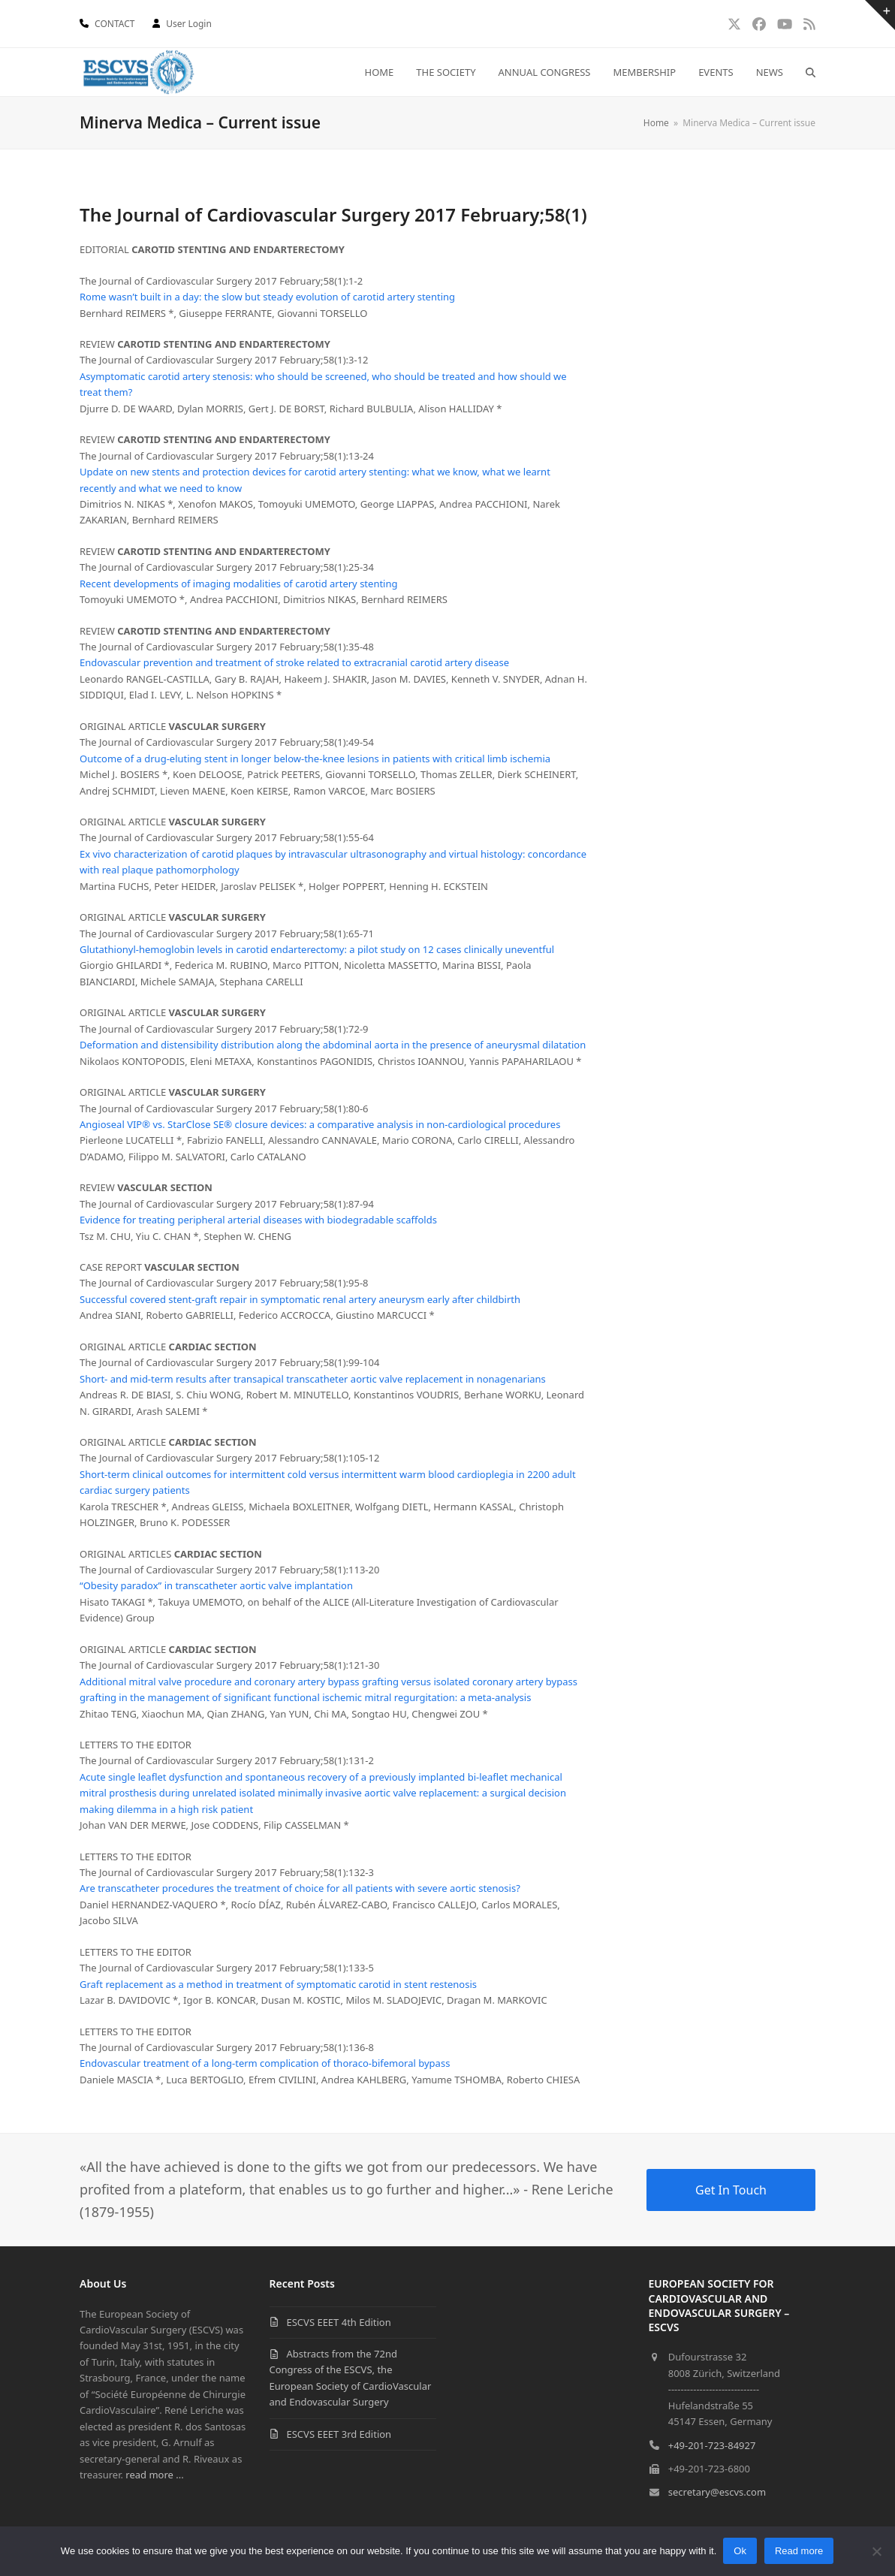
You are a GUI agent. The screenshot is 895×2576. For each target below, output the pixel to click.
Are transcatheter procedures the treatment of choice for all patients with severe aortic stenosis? (300, 1888)
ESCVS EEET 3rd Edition (339, 2434)
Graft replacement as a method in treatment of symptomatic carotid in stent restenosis (278, 1984)
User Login (189, 23)
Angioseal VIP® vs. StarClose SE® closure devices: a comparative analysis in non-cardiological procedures (320, 1124)
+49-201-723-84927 (712, 2445)
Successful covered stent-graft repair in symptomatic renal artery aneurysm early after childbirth (300, 1299)
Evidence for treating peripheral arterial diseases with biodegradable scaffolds (258, 1219)
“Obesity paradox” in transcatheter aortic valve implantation (216, 1585)
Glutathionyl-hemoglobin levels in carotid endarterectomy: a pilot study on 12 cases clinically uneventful (317, 949)
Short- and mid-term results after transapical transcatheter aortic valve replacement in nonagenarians (313, 1379)
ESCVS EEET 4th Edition (339, 2322)
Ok (740, 2551)
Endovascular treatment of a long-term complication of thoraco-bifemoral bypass (265, 2063)
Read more (800, 2551)
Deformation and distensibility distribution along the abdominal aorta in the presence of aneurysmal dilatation (333, 1044)
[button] (810, 72)
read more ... (154, 2474)
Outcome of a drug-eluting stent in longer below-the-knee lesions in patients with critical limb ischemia (315, 758)
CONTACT (114, 23)
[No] (876, 2551)
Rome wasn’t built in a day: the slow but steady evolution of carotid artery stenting (267, 296)
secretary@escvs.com (717, 2492)
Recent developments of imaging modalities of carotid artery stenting (239, 583)
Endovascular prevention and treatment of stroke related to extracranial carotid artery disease (294, 662)
